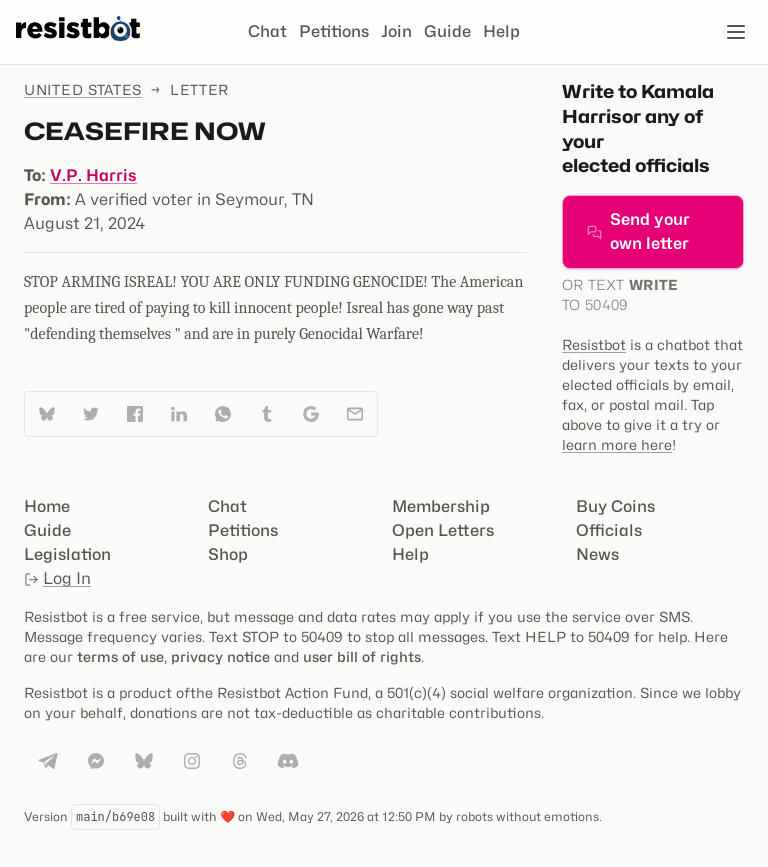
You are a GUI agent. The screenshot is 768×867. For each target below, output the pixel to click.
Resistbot (594, 344)
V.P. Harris (93, 175)
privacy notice (220, 656)
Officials (609, 530)
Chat (267, 31)
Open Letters (443, 530)
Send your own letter (638, 231)
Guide (447, 31)
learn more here (617, 444)
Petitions (334, 31)
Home (47, 506)
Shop (228, 554)
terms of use (120, 656)
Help (501, 31)
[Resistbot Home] (78, 48)
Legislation (67, 554)
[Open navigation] (736, 32)
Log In (57, 578)
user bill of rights (362, 656)
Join (396, 31)
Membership (441, 506)
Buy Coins (615, 506)
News (597, 554)
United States (83, 89)
